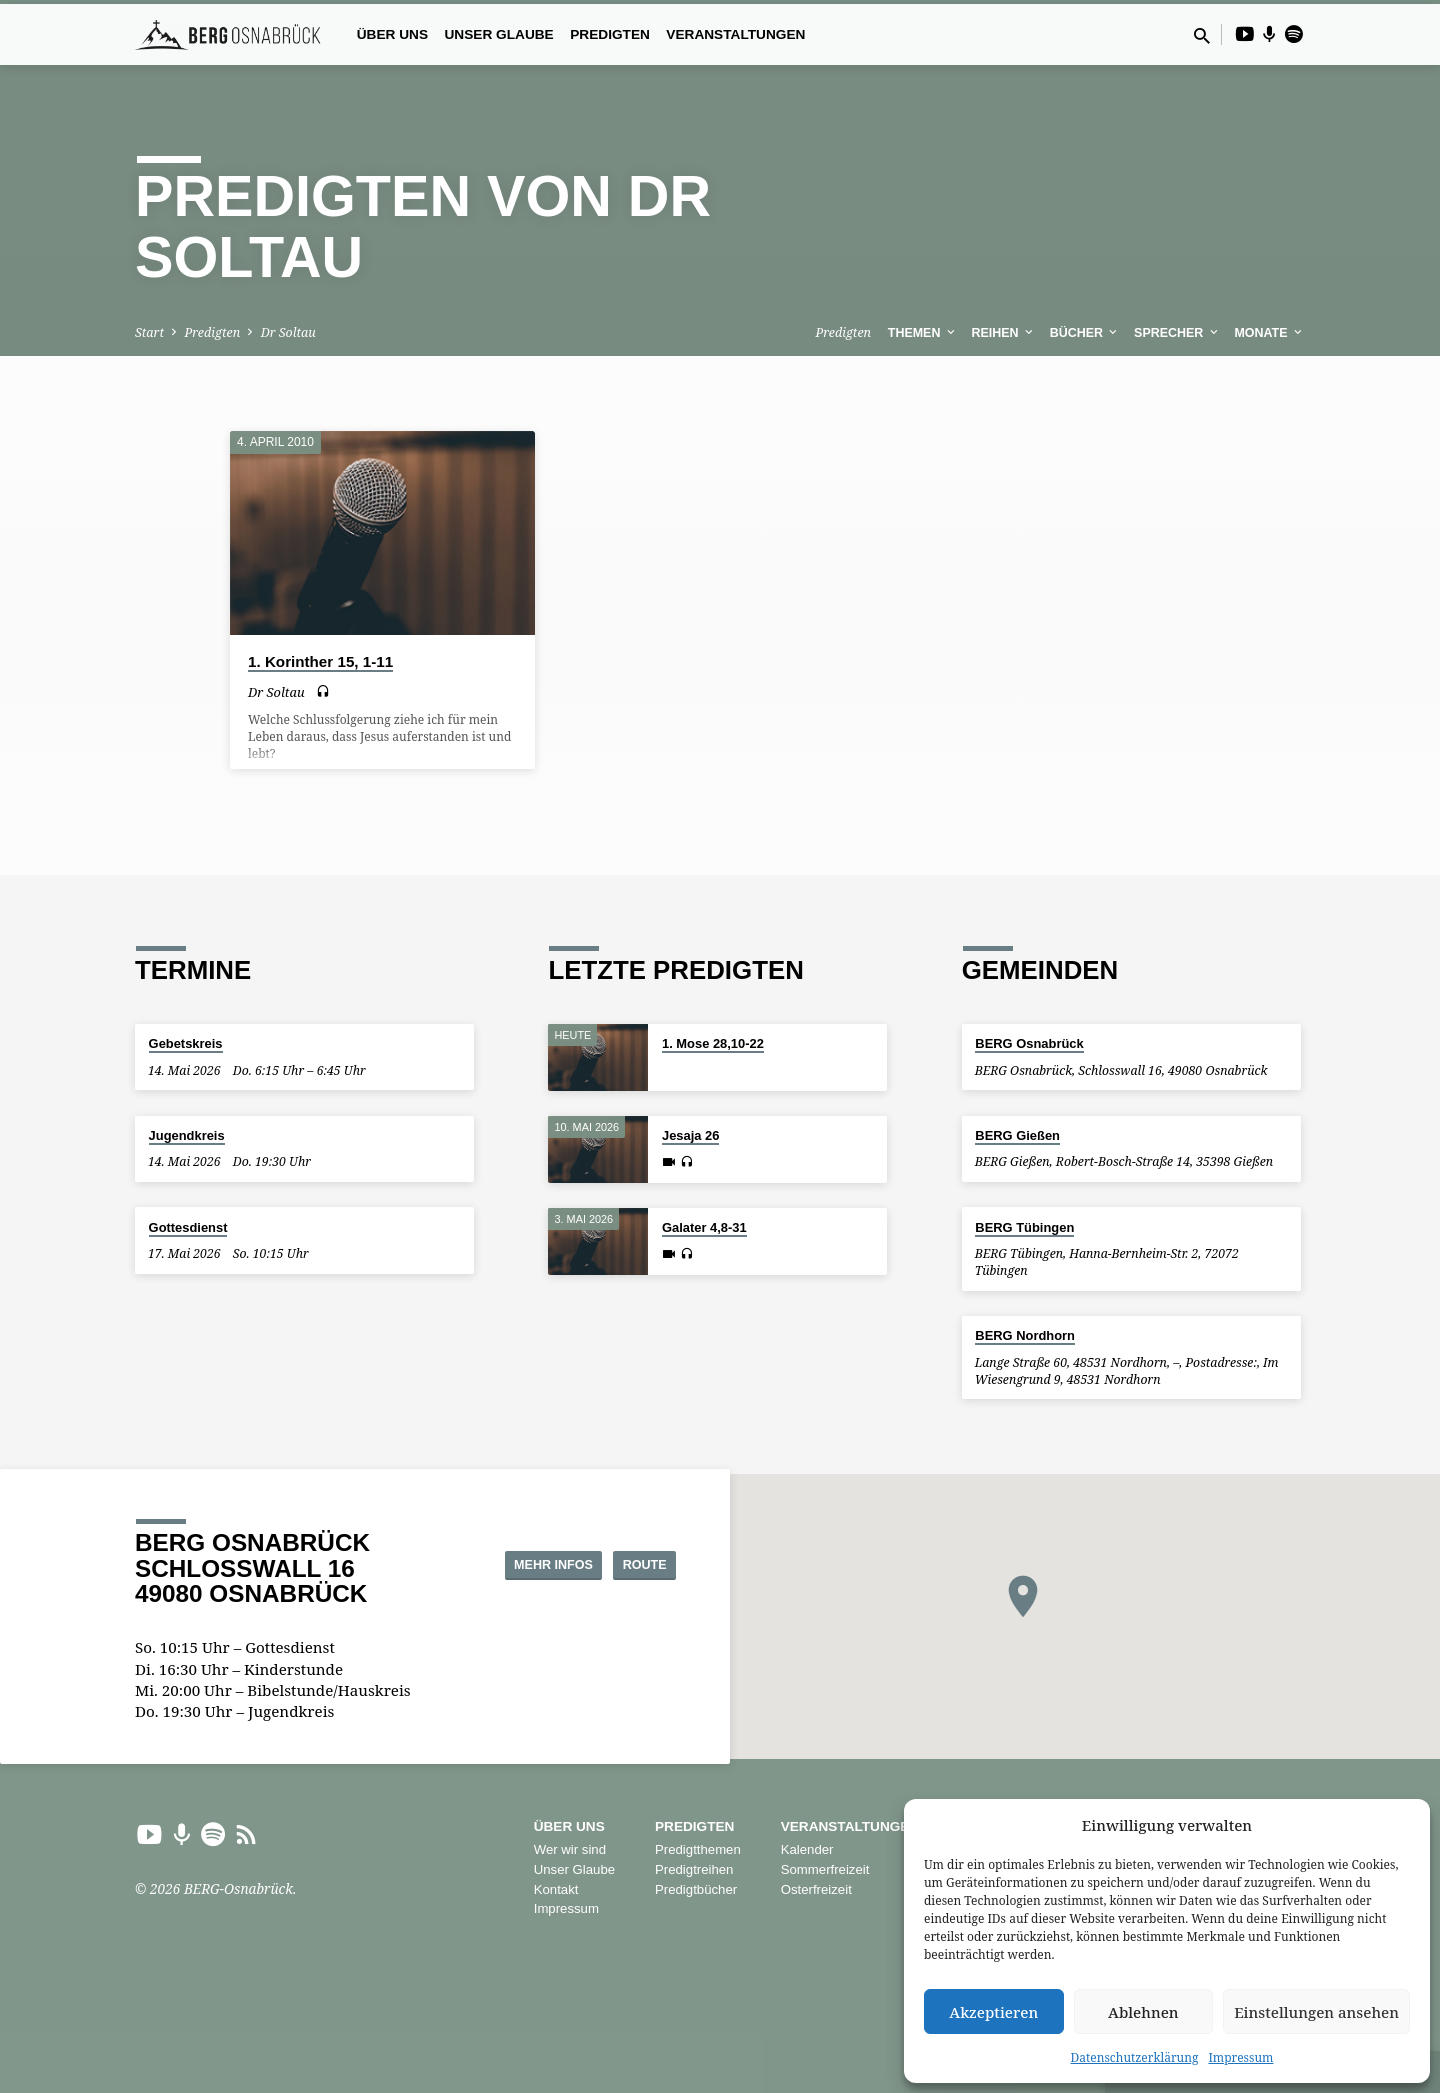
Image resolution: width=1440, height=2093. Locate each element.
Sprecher (1177, 333)
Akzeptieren (993, 2012)
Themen (923, 333)
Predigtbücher (696, 1889)
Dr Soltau (288, 332)
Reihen (1004, 333)
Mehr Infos (510, 1564)
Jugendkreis (187, 1135)
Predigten (610, 34)
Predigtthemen (698, 1849)
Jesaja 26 (690, 1135)
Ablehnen (1143, 2012)
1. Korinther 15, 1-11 (320, 661)
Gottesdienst (188, 1227)
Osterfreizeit (816, 1889)
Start (149, 332)
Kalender (807, 1849)
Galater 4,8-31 (704, 1227)
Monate (1269, 333)
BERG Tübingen (1024, 1227)
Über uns (392, 34)
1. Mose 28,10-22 (713, 1043)
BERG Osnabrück (1029, 1043)
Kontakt (556, 1889)
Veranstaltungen (735, 34)
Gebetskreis (186, 1043)
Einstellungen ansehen (1316, 2012)
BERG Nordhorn (1025, 1335)
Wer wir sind (570, 1849)
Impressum (1240, 2057)
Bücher (1085, 333)
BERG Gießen (1017, 1135)
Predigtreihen (694, 1869)
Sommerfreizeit (825, 1869)
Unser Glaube (498, 34)
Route (625, 1564)
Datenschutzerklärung (1135, 2057)
